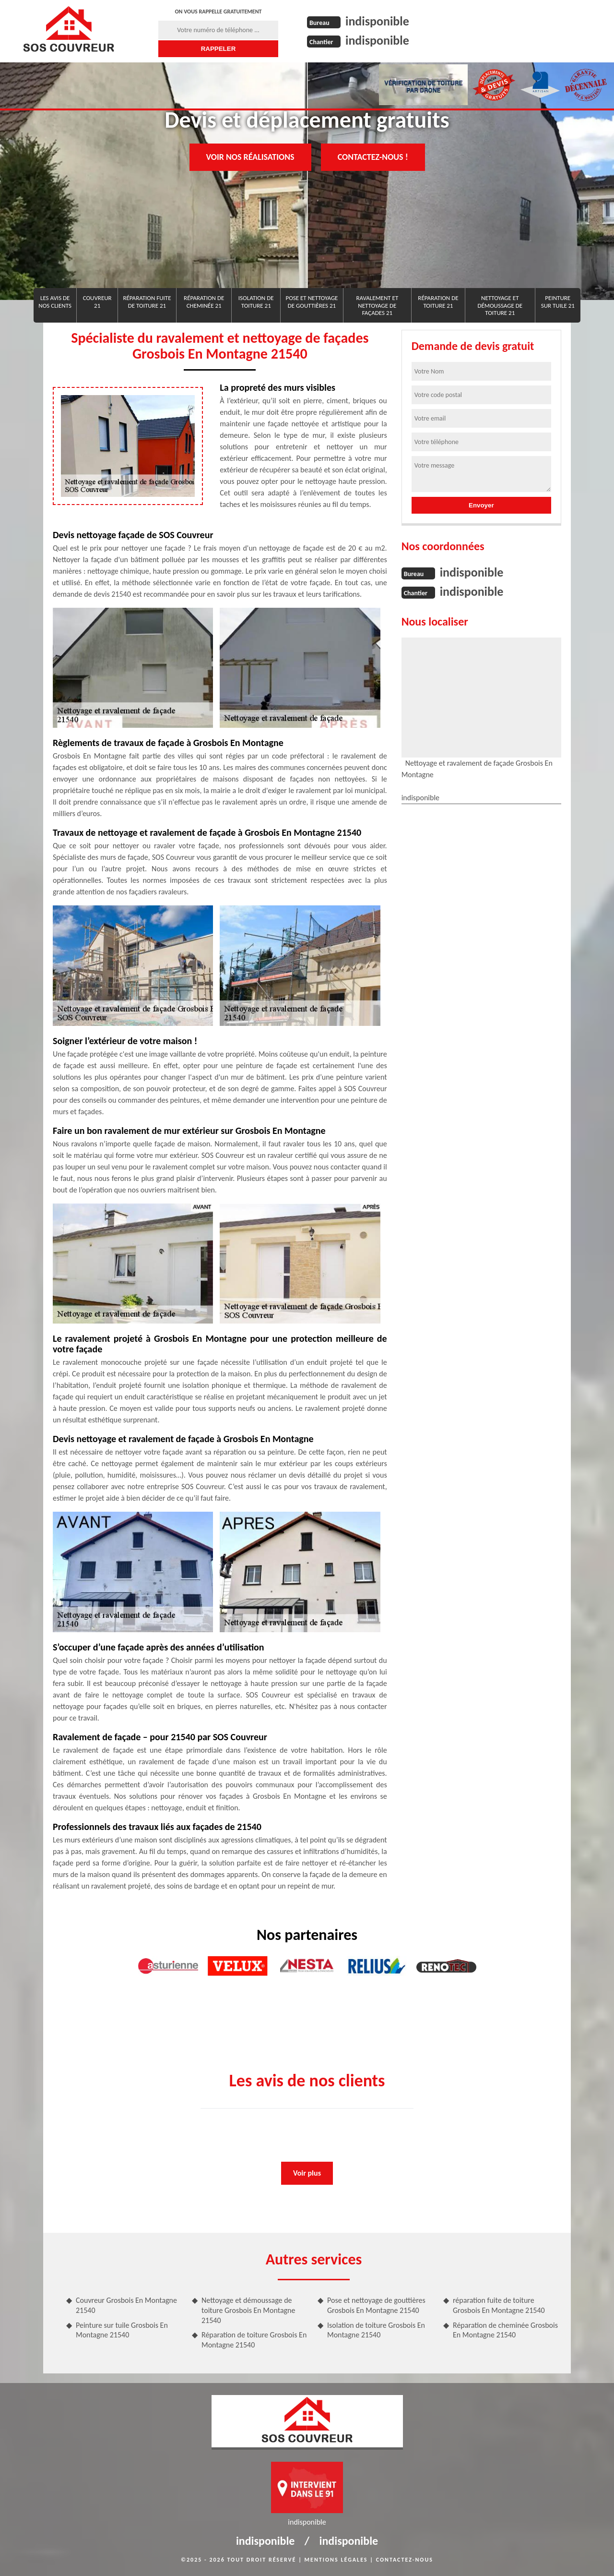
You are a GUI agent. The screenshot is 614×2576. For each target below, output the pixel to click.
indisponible (377, 21)
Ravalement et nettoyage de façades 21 (377, 305)
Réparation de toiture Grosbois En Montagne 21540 (254, 2339)
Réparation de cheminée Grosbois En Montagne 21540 (505, 2330)
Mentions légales (336, 2559)
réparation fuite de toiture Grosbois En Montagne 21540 (499, 2305)
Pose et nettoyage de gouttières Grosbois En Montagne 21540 (376, 2305)
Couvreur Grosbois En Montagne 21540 (126, 2305)
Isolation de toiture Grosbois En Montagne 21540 (376, 2330)
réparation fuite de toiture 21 (147, 301)
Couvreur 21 (97, 301)
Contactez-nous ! (373, 157)
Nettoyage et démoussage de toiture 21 (500, 305)
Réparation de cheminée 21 (204, 301)
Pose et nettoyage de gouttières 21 (311, 301)
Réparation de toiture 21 (438, 301)
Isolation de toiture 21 (256, 301)
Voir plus (307, 2173)
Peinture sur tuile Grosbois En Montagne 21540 (122, 2330)
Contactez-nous (404, 2559)
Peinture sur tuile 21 (558, 301)
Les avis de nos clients (54, 301)
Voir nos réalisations (250, 157)
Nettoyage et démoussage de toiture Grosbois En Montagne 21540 (248, 2310)
